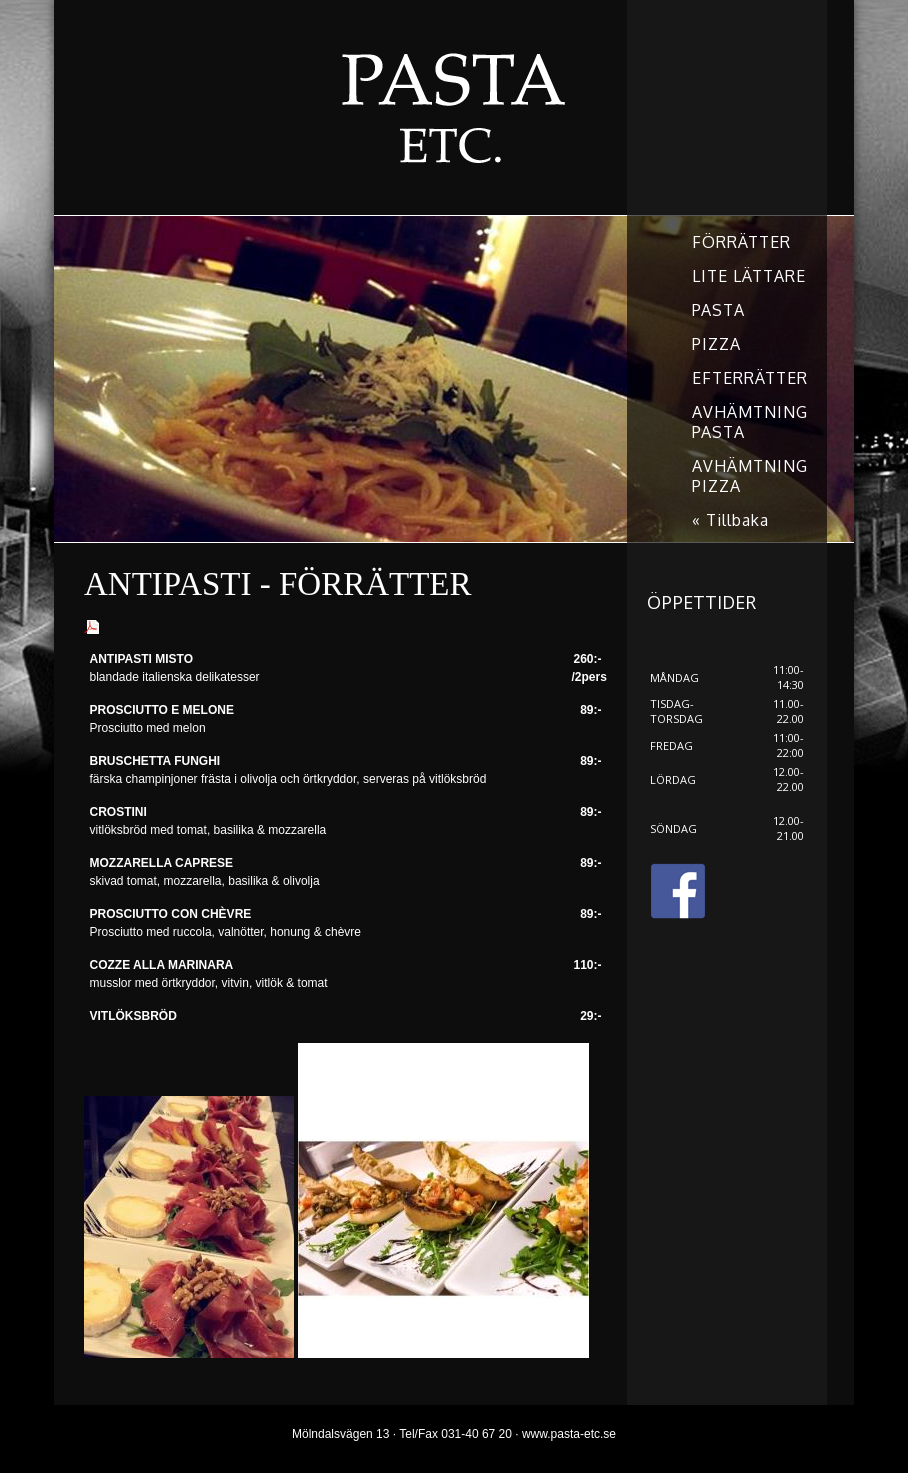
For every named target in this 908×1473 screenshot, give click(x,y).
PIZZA (716, 344)
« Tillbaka (730, 520)
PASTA (718, 310)
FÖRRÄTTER (741, 242)
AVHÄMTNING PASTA (750, 422)
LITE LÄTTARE (749, 276)
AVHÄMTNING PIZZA (750, 476)
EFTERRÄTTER (750, 378)
